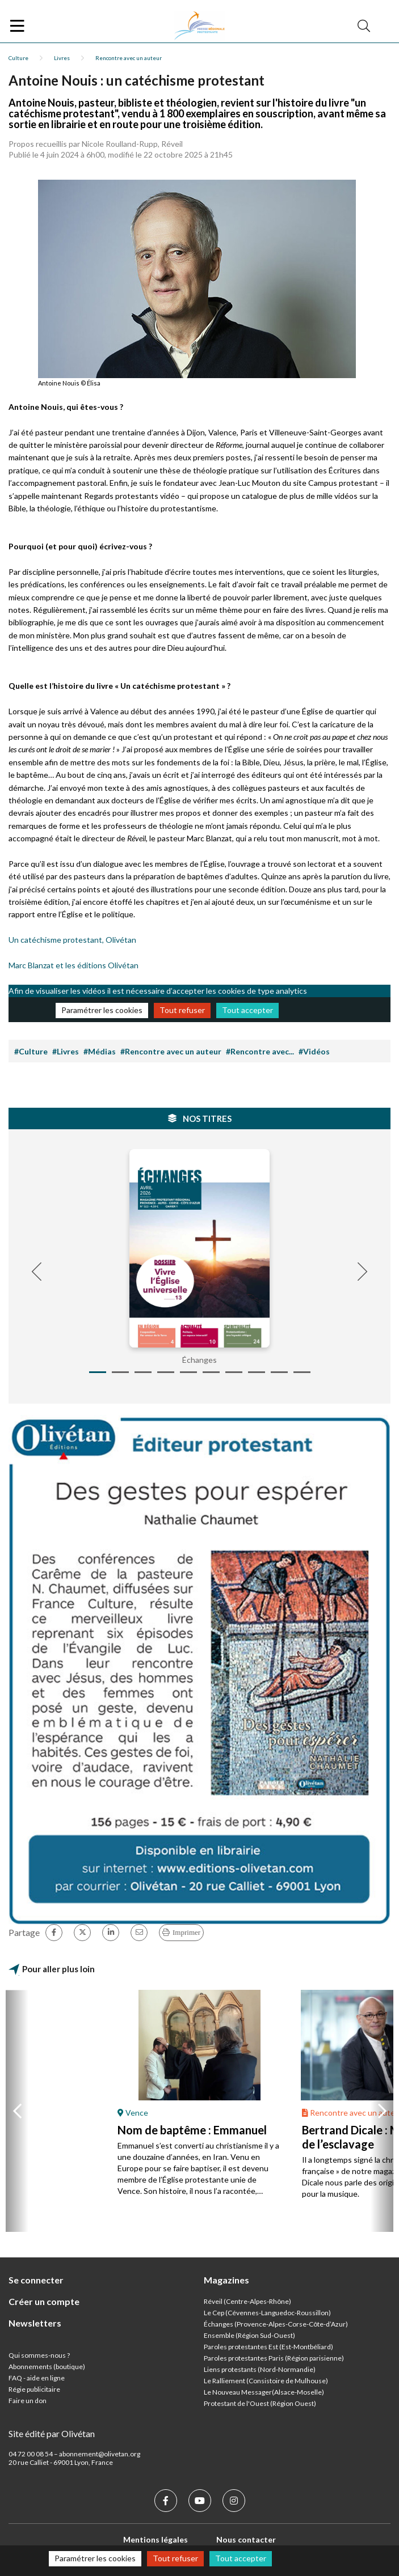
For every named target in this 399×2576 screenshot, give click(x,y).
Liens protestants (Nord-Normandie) (260, 2369)
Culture (18, 57)
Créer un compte (44, 2301)
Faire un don (28, 2400)
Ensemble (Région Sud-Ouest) (249, 2335)
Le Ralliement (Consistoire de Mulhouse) (266, 2380)
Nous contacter (246, 2539)
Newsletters (35, 2322)
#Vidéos (314, 1051)
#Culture (31, 1051)
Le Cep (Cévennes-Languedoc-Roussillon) (267, 2312)
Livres (62, 57)
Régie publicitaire (34, 2389)
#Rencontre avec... (260, 1051)
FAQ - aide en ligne (37, 2378)
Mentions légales (155, 2539)
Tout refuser (182, 1010)
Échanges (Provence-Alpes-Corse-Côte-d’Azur (275, 2324)
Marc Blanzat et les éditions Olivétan (73, 965)
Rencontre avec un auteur (128, 57)
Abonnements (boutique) (47, 2366)
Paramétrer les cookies (101, 1010)
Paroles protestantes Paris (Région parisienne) (274, 2358)
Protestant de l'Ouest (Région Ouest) (260, 2403)
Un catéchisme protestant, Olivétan (72, 939)
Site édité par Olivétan (52, 2433)
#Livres (65, 1051)
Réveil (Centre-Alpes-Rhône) (247, 2301)
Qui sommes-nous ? (39, 2355)
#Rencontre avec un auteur (170, 1051)
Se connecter (36, 2279)
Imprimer (186, 1932)
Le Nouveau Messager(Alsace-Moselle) (264, 2392)
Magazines (226, 2279)
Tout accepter (247, 1010)
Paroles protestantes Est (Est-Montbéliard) (268, 2346)
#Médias (99, 1051)
